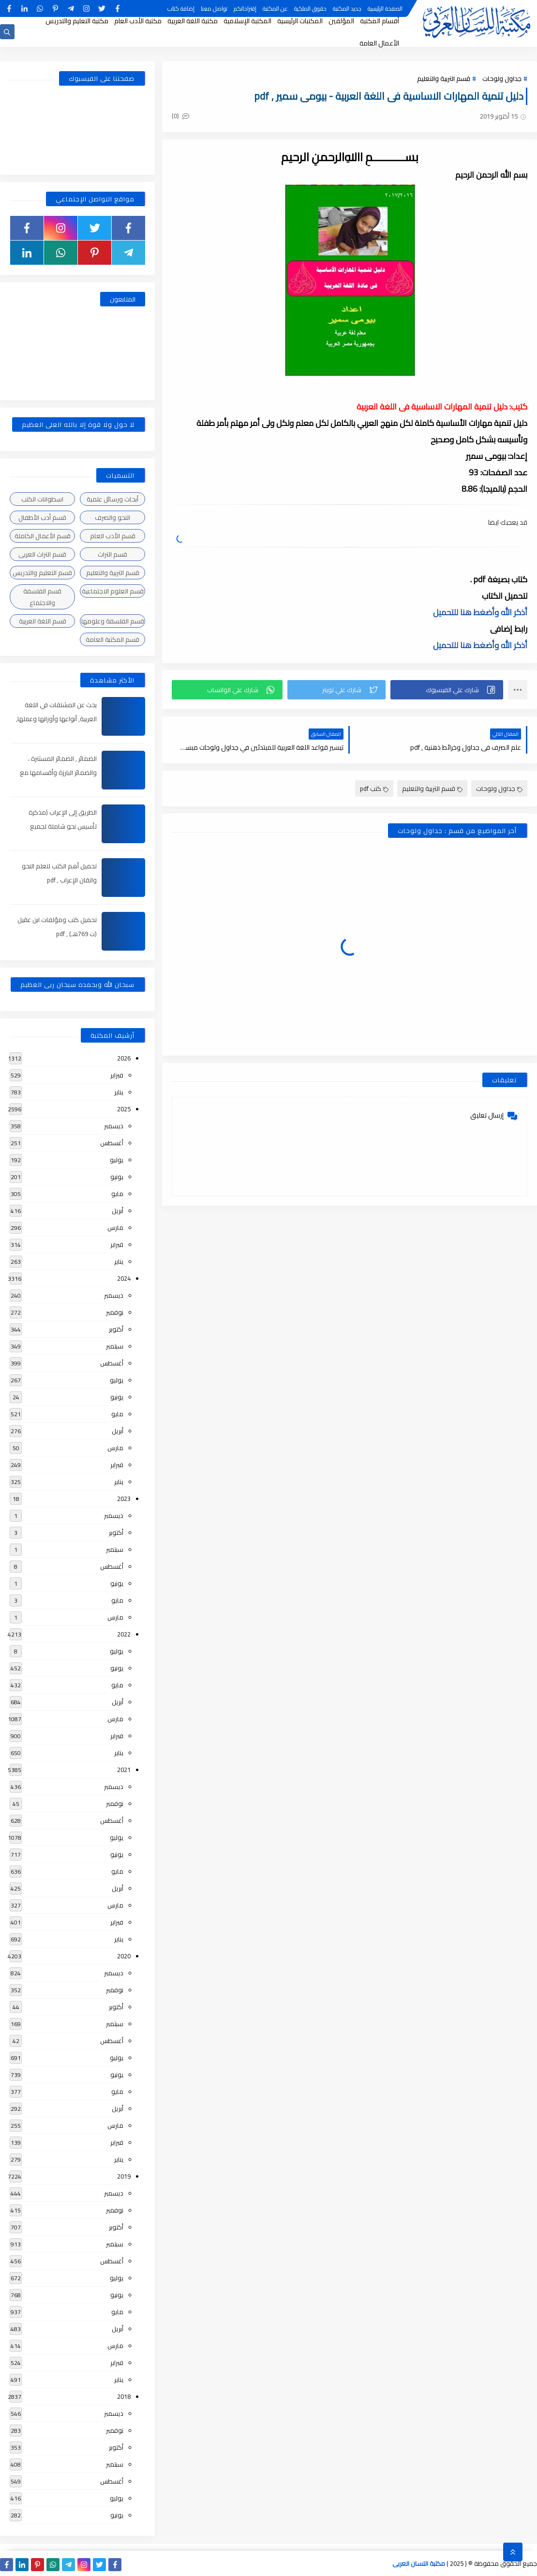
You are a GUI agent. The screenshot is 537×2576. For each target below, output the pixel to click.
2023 (124, 1498)
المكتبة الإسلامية (247, 21)
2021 (124, 1769)
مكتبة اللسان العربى (418, 2563)
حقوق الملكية (310, 8)
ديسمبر (113, 1126)
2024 (124, 1278)
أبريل (117, 1210)
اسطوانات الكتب (42, 499)
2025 (124, 1109)
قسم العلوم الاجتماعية (113, 591)
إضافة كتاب (180, 8)
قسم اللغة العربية (42, 621)
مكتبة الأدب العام (138, 21)
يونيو (116, 1176)
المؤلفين (341, 21)
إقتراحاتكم (245, 8)
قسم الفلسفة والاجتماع (42, 596)
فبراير (116, 1075)
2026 (124, 1058)
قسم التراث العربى (42, 554)
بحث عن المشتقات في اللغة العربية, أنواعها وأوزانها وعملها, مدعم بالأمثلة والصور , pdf (56, 719)
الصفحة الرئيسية (385, 8)
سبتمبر (114, 1346)
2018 (124, 2396)
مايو (117, 1193)
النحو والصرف (112, 517)
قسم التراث (112, 554)
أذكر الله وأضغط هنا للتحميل (480, 612)
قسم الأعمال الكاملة (43, 536)
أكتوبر (116, 1329)
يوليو (116, 1160)
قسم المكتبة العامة (112, 639)
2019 (124, 2176)
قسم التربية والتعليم (443, 78)
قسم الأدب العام (112, 536)
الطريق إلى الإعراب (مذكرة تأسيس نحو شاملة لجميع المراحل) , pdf (63, 826)
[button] (446, 689)
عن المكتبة (275, 8)
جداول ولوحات (502, 78)
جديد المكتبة (347, 8)
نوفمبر (114, 1312)
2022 (124, 1634)
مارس (115, 1227)
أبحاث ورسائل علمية (112, 499)
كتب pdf (374, 788)
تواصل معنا (214, 8)
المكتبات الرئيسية (300, 21)
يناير (118, 1092)
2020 (124, 1956)
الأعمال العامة (379, 43)
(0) (180, 115)
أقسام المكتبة (379, 21)
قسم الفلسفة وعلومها (112, 621)
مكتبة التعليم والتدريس (76, 21)
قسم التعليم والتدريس (42, 572)
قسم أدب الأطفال (42, 517)
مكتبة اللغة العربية (192, 21)
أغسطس (111, 1143)
